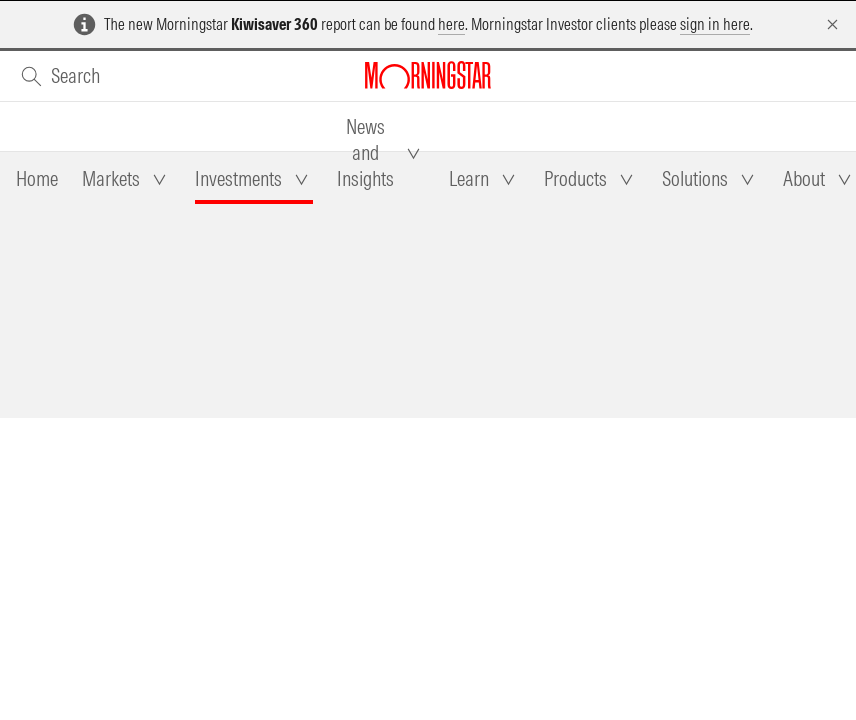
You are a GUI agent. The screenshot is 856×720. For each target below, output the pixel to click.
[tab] (37, 179)
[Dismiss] (832, 24)
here (451, 24)
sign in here (715, 24)
